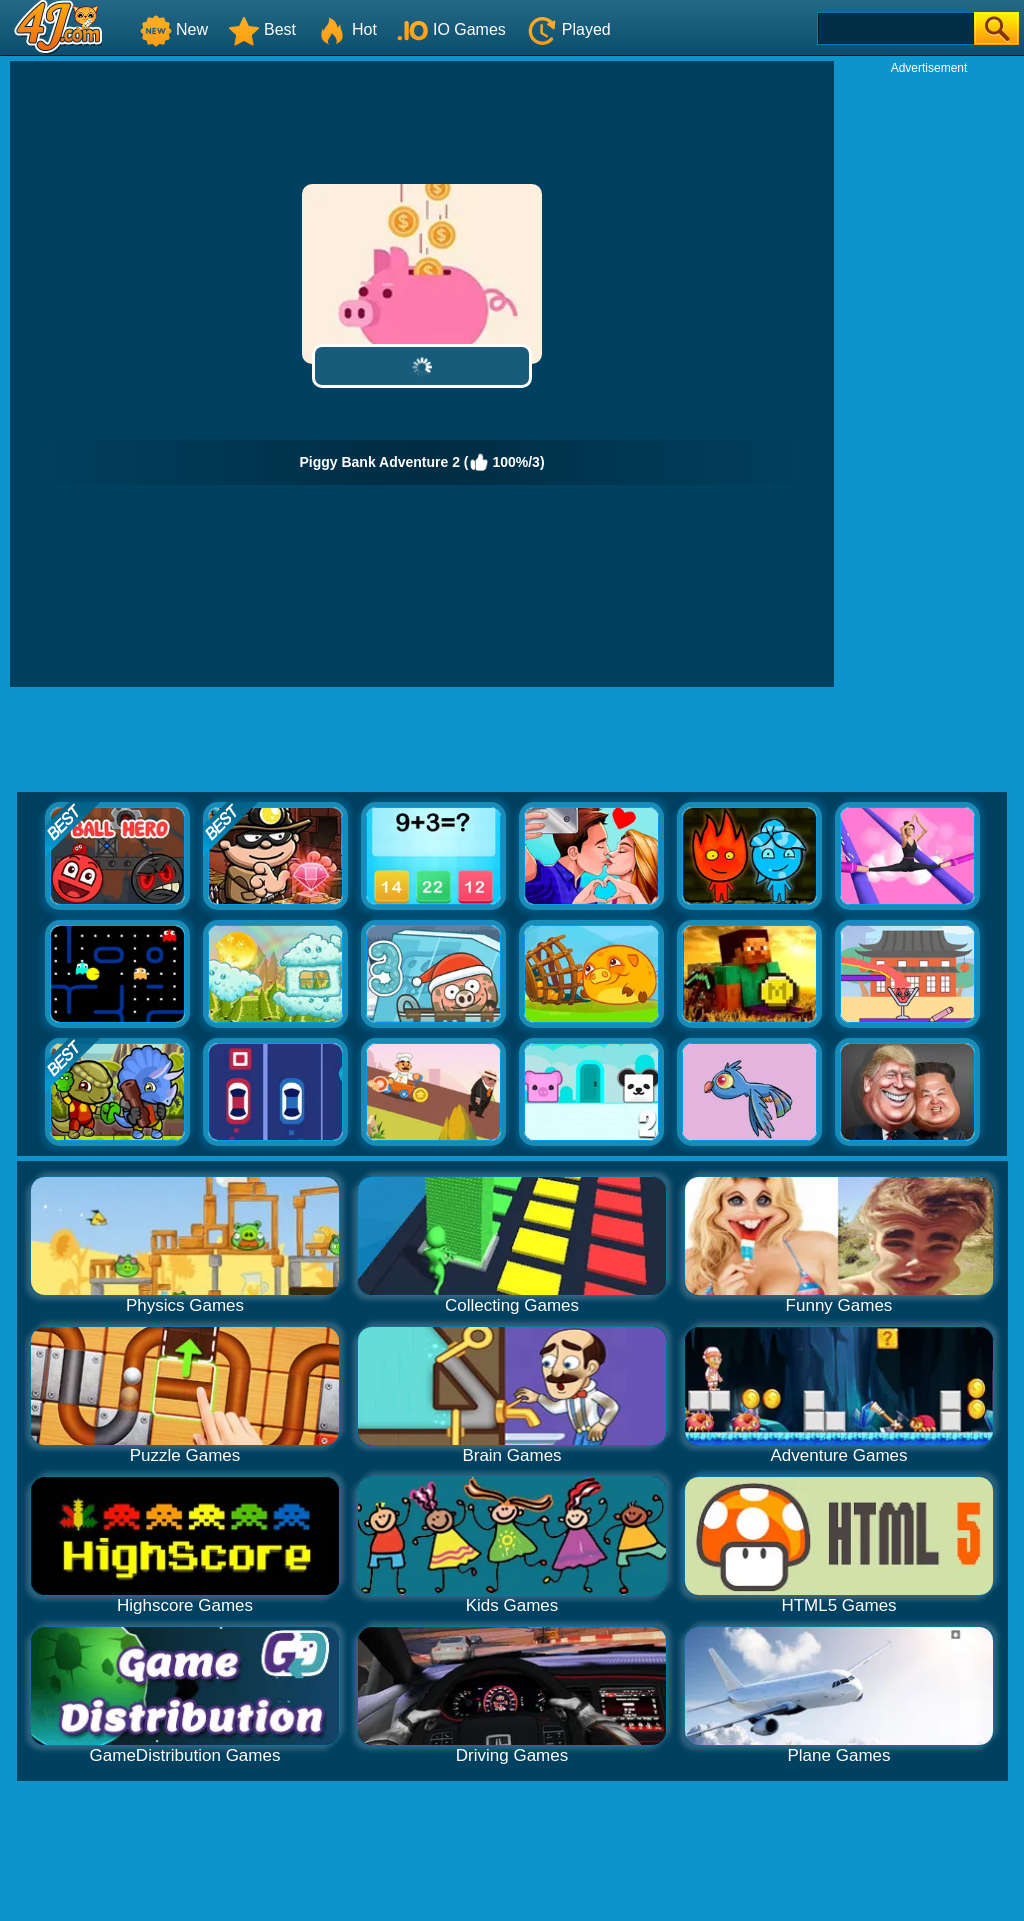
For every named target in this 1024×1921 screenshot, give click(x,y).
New (174, 29)
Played (568, 29)
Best (262, 29)
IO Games (451, 29)
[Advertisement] (929, 376)
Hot (346, 29)
